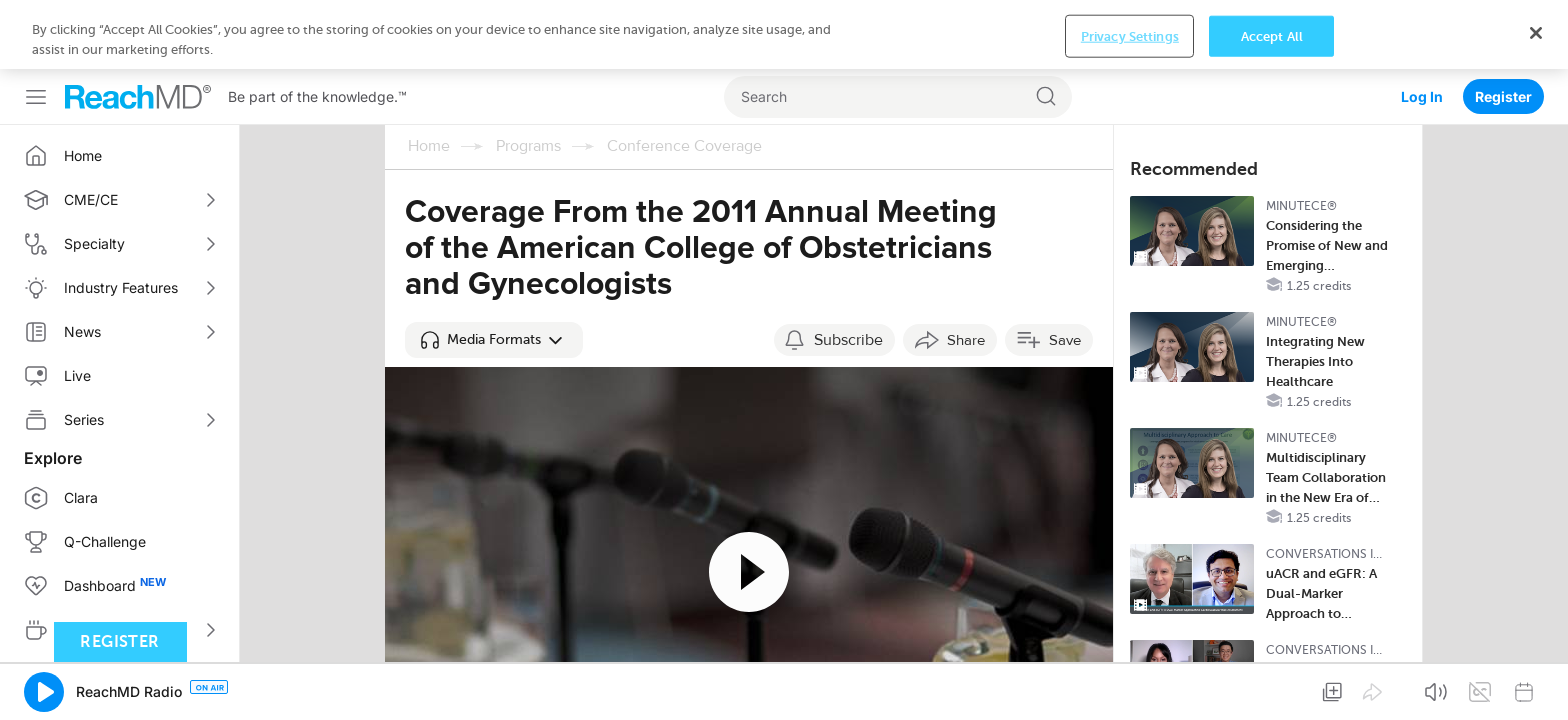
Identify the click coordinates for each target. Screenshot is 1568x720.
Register (1503, 27)
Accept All (1272, 688)
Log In (1422, 27)
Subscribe (848, 271)
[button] (494, 271)
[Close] (1536, 686)
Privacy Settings (1130, 688)
